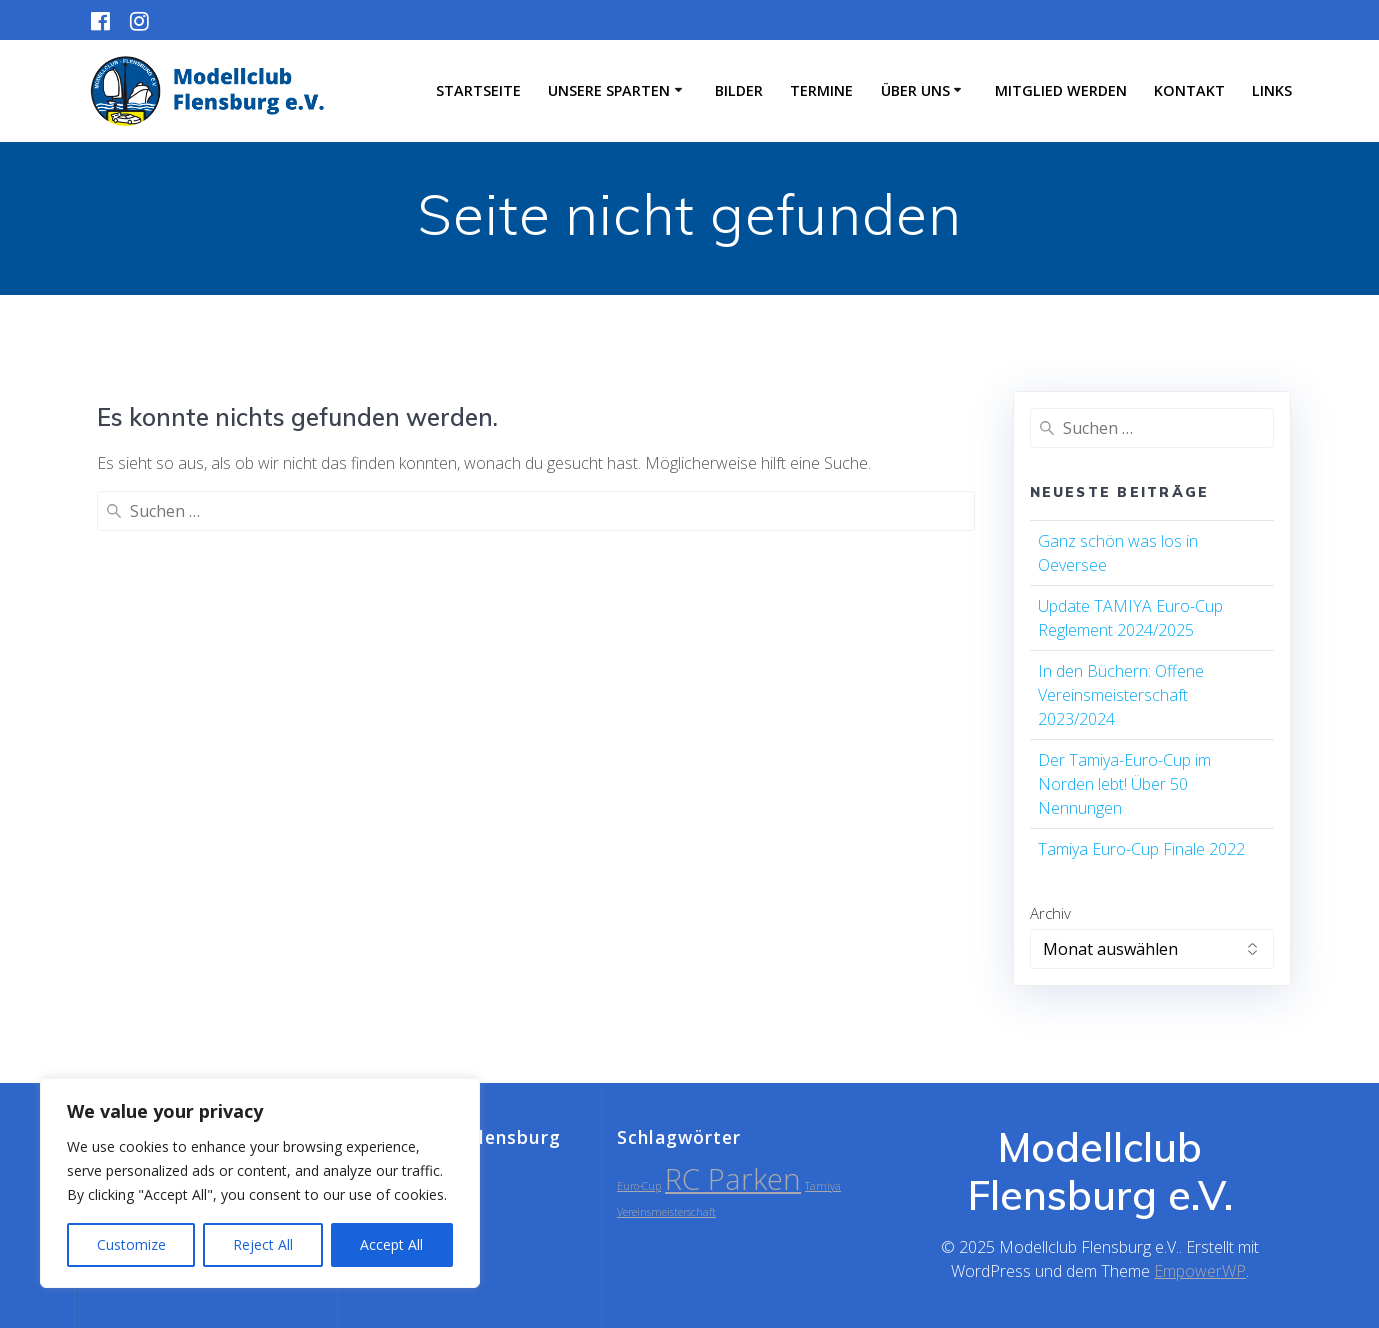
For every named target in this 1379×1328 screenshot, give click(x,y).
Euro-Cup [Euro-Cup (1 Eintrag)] (639, 1186)
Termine (821, 90)
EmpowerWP (1200, 1271)
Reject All (263, 1244)
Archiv (1050, 913)
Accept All (391, 1244)
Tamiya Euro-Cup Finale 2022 (1141, 849)
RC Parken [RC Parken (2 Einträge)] (733, 1179)
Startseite (478, 90)
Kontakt (1189, 90)
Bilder (739, 90)
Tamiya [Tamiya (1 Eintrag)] (823, 1186)
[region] (260, 1183)
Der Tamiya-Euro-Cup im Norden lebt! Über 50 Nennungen (1124, 784)
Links (1272, 90)
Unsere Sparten (609, 90)
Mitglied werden (1061, 90)
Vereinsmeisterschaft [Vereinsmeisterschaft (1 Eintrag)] (666, 1212)
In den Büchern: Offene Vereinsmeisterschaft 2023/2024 (1121, 695)
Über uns (915, 90)
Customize (131, 1244)
